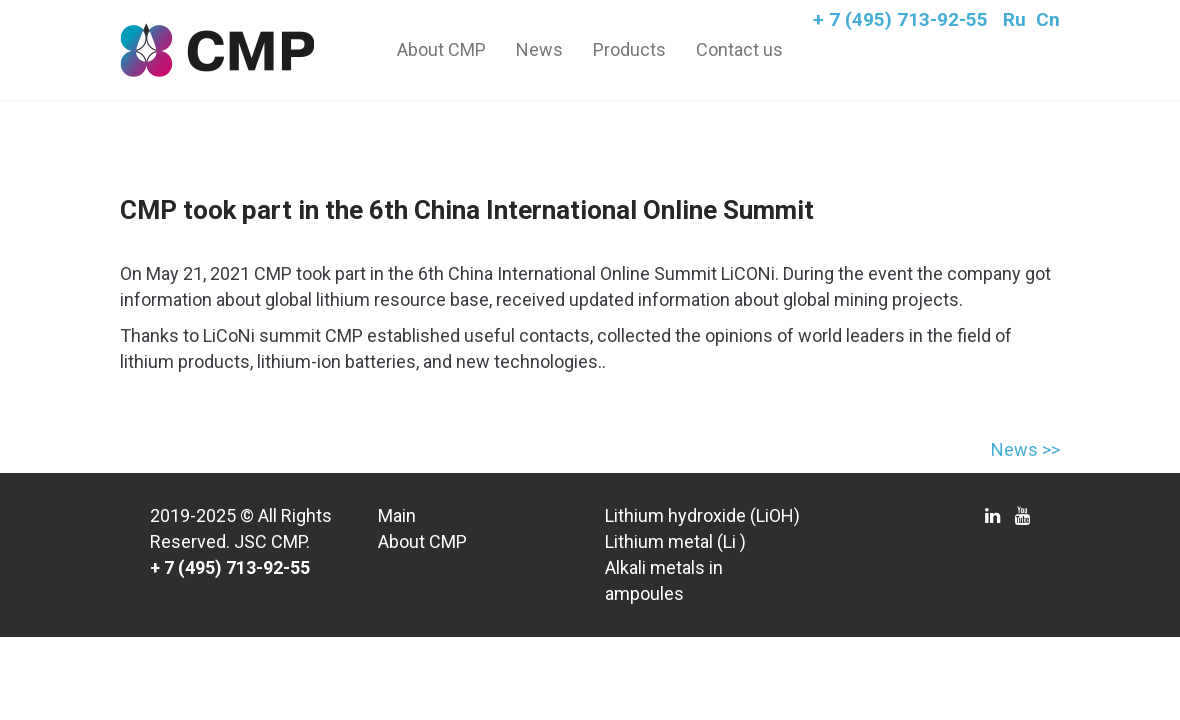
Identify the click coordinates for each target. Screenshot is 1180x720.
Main (397, 515)
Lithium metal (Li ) (675, 541)
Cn (1048, 19)
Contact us (739, 49)
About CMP (441, 49)
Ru (1014, 19)
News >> (1025, 449)
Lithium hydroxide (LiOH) (702, 515)
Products (629, 49)
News (539, 49)
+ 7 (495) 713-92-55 (900, 19)
